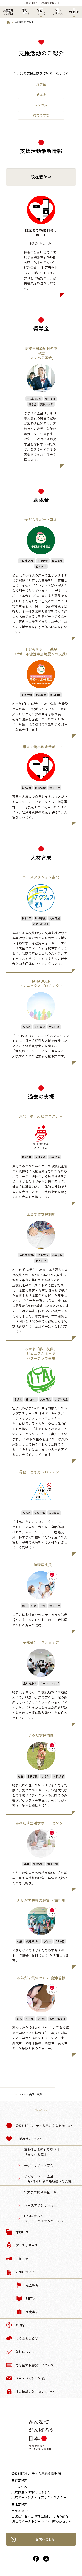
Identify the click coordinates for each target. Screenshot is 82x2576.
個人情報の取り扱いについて (32, 2346)
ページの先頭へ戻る (44, 2049)
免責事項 (27, 2266)
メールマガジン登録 (25, 2333)
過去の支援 (41, 115)
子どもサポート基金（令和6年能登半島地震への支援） (49, 2133)
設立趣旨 (27, 2240)
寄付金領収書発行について (30, 2319)
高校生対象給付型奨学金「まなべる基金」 (42, 2106)
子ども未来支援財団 (32, 2543)
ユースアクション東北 (40, 2159)
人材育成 (41, 104)
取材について (20, 2306)
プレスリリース (22, 2200)
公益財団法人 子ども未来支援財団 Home (40, 2080)
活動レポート (20, 2186)
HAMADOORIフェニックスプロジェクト (43, 2173)
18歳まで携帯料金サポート (43, 2146)
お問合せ (17, 2279)
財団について (20, 2226)
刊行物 (25, 2253)
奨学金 (41, 84)
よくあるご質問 (22, 2293)
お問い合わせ (32, 2494)
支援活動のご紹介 (23, 2093)
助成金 (41, 94)
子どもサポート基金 (38, 2119)
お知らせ (17, 2213)
